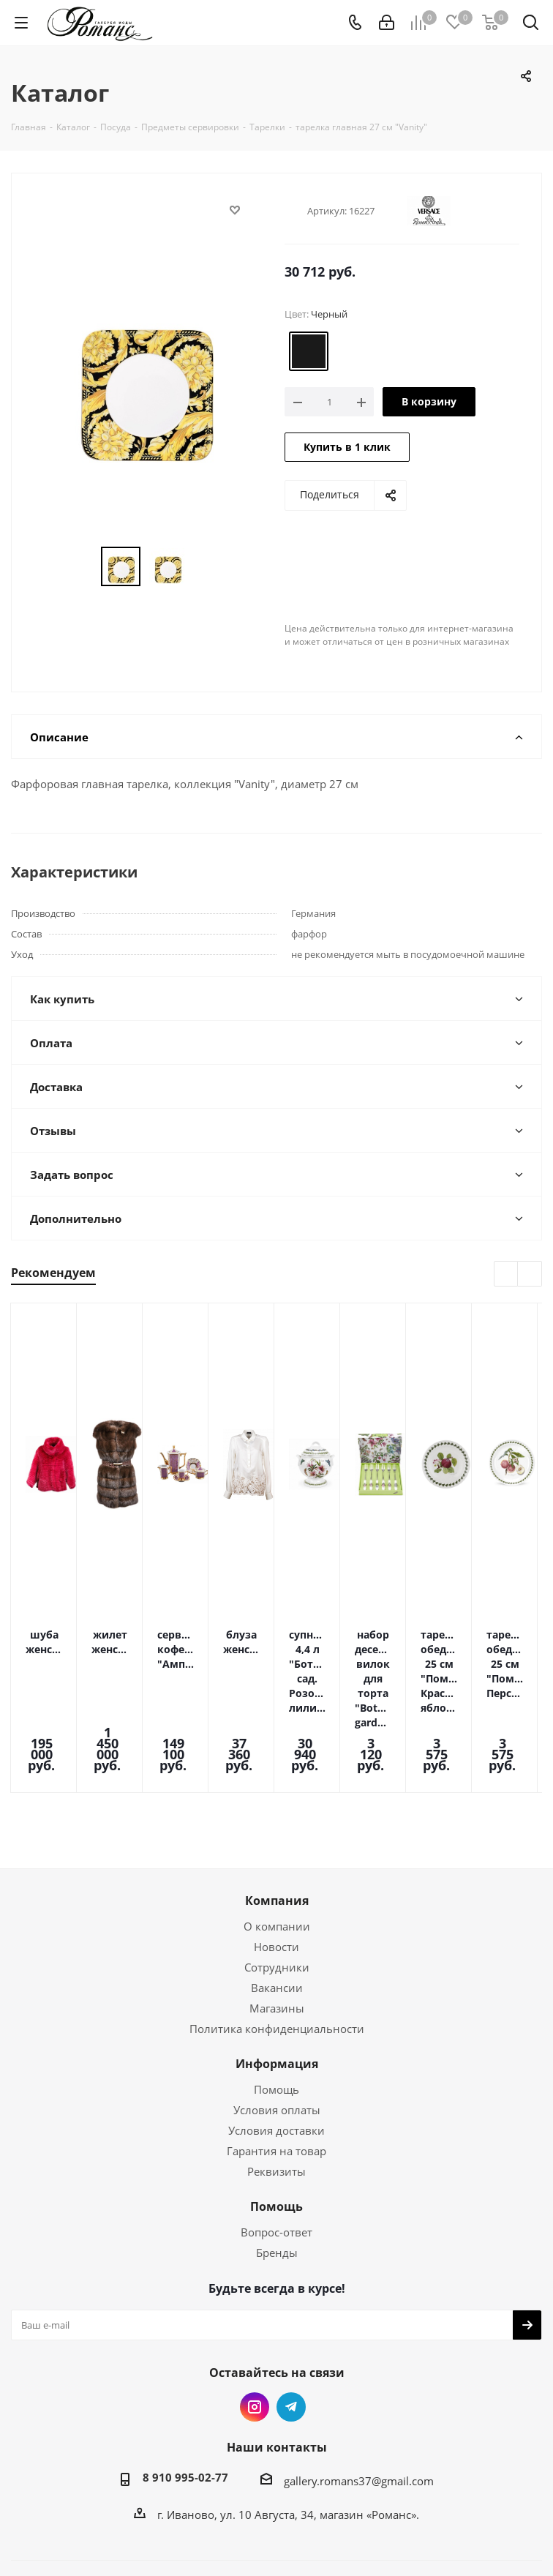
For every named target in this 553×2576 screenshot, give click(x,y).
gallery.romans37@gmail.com (359, 2400)
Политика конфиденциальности (276, 1948)
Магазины (276, 1927)
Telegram (291, 2326)
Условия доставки (276, 2050)
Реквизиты (276, 2090)
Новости (276, 1866)
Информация (277, 1983)
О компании (277, 1845)
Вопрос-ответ (276, 2151)
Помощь (276, 2009)
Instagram (254, 2326)
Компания (277, 1820)
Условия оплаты (276, 2029)
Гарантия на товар (276, 2070)
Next (530, 1274)
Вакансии (277, 1907)
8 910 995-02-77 (185, 2396)
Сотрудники (276, 1886)
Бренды (277, 2172)
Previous (506, 1274)
